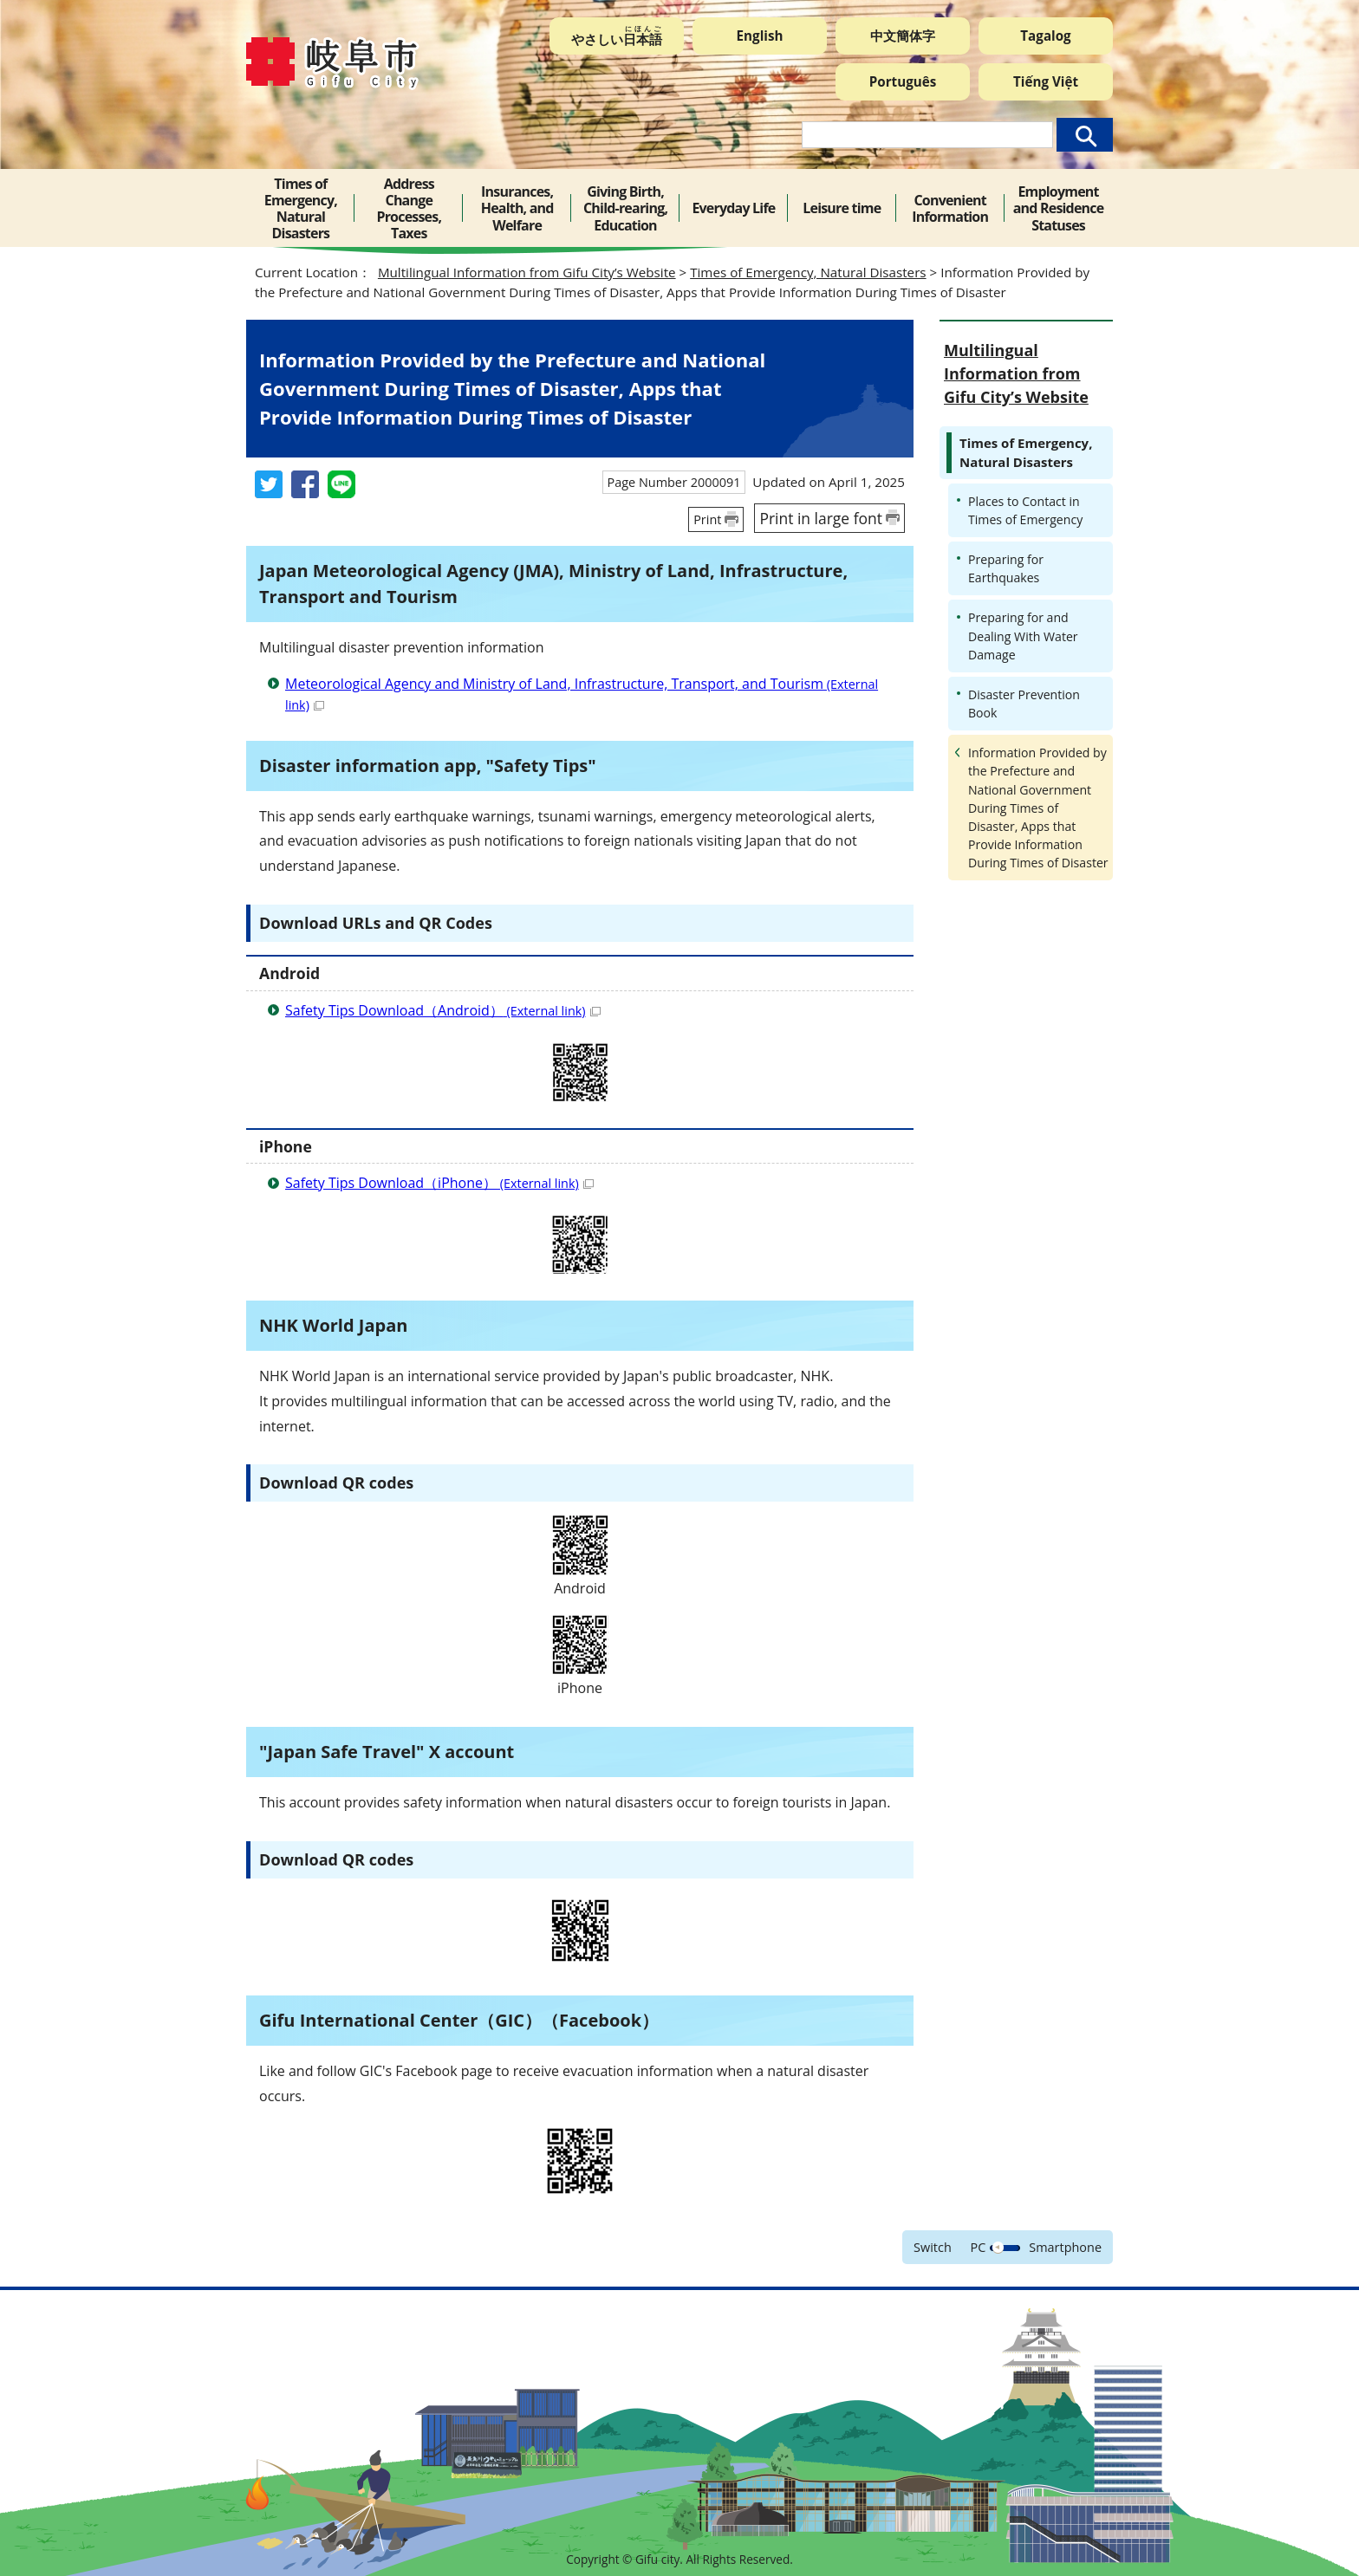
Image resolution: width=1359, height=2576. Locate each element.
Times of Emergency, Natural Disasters (808, 272)
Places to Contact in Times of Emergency (1025, 510)
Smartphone (1065, 2247)
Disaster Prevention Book (1024, 703)
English (760, 35)
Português (903, 81)
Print (707, 519)
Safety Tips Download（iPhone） (439, 1182)
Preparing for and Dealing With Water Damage (1023, 635)
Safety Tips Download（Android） (443, 1010)
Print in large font (820, 518)
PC (978, 2247)
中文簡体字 (902, 35)
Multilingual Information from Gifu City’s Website (527, 272)
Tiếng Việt (1045, 81)
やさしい (616, 36)
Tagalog (1045, 35)
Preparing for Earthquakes (1006, 568)
